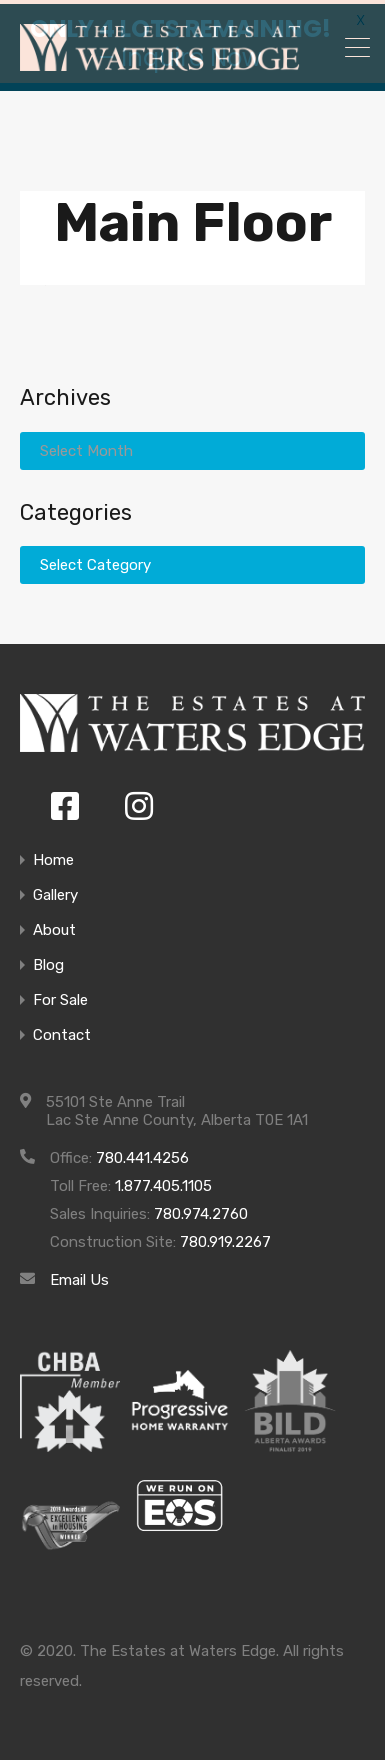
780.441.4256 (142, 1154)
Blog (48, 961)
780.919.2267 (225, 1238)
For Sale (60, 996)
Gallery (55, 891)
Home (53, 856)
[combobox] (192, 561)
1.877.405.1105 (163, 1182)
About (54, 926)
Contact (62, 1031)
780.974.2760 (201, 1210)
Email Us (79, 1276)
